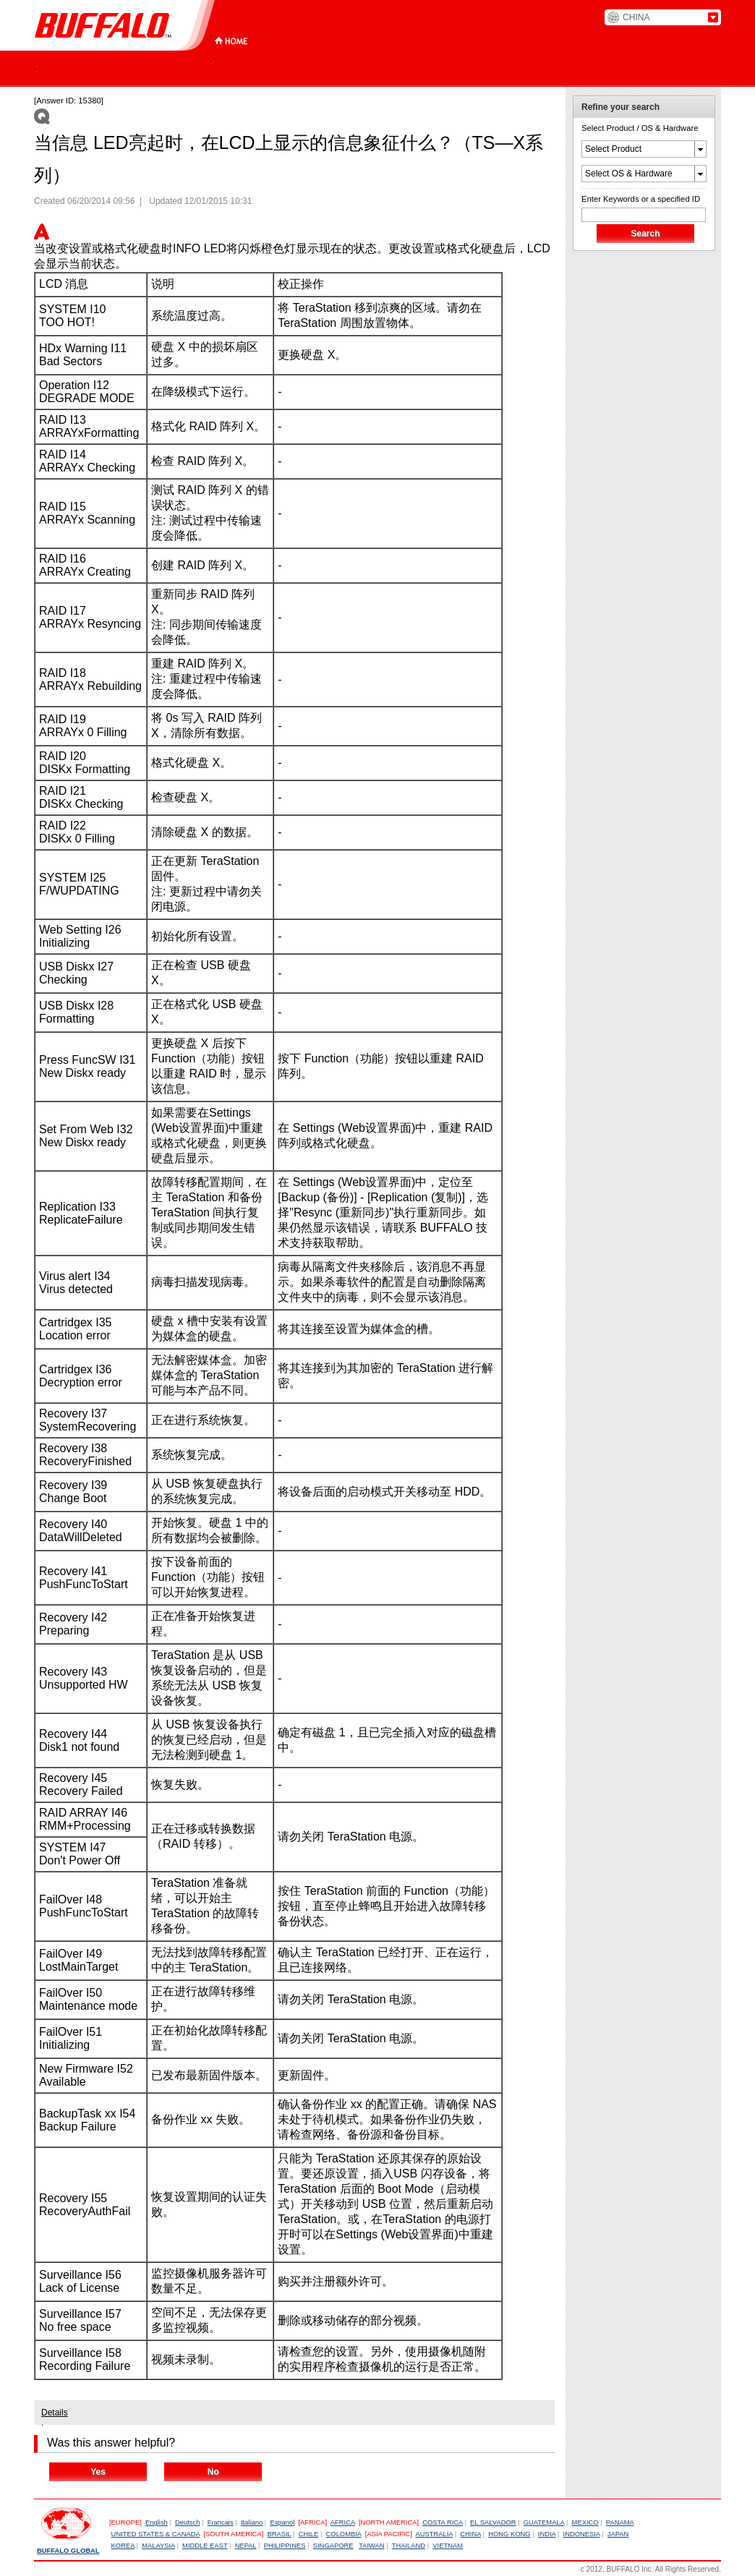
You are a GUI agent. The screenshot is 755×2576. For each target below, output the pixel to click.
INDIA (547, 2534)
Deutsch (187, 2522)
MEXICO (585, 2522)
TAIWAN (371, 2545)
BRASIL (279, 2534)
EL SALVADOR (493, 2522)
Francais (221, 2522)
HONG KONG (509, 2534)
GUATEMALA (544, 2522)
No (213, 2472)
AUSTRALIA (434, 2534)
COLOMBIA (344, 2534)
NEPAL (246, 2545)
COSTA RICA (442, 2522)
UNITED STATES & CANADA (155, 2534)
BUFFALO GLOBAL (68, 2550)
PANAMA (620, 2522)
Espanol (282, 2522)
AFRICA (342, 2522)
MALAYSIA (158, 2545)
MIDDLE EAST (204, 2545)
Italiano (252, 2522)
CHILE (309, 2534)
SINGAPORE (333, 2545)
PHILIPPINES (285, 2545)
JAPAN (618, 2534)
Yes (98, 2472)
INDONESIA (581, 2534)
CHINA (470, 2534)
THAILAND (408, 2545)
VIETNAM (447, 2545)
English (156, 2522)
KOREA (123, 2545)
